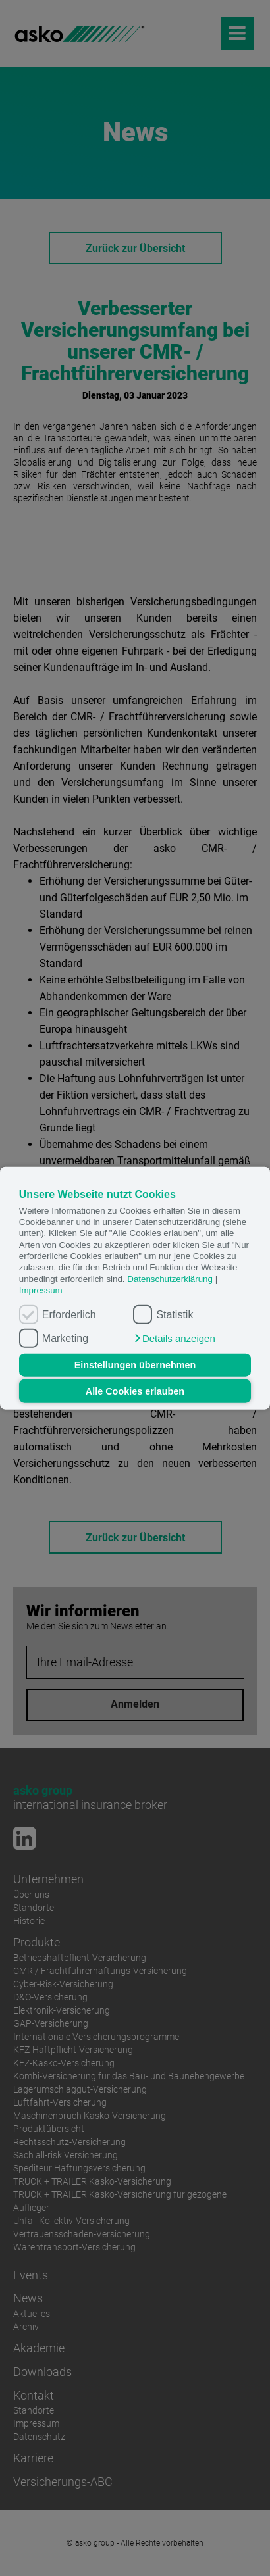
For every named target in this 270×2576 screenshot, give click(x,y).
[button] (174, 1338)
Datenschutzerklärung (170, 1278)
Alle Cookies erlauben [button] (135, 1391)
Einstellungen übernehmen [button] (135, 1365)
